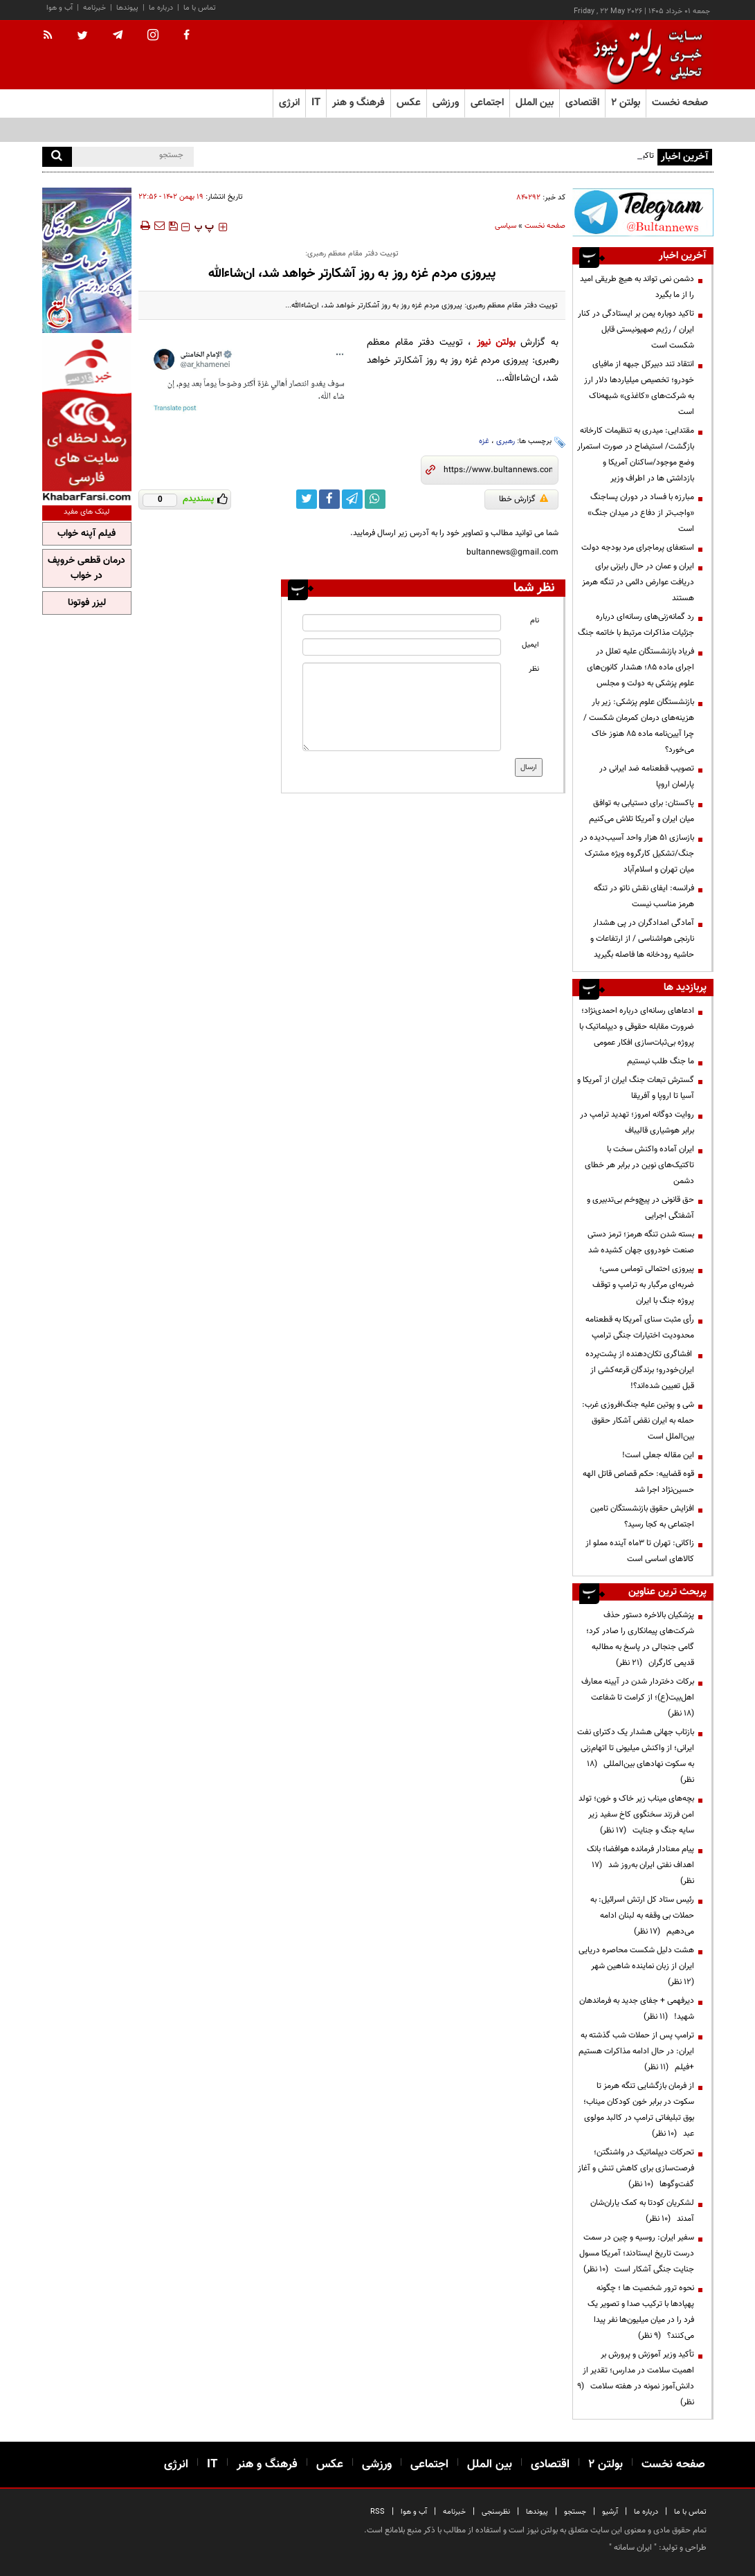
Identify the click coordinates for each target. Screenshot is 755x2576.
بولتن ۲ (625, 103)
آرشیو (610, 2512)
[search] (57, 157)
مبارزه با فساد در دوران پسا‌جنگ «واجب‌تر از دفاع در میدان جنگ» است (641, 513)
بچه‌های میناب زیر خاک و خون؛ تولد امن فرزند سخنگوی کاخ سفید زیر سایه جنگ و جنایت (636, 1814)
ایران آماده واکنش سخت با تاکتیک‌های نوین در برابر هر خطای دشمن (639, 1165)
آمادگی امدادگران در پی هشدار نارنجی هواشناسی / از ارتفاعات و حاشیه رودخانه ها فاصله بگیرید (642, 939)
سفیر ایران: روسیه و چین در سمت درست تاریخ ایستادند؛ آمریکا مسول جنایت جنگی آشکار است (636, 2253)
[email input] (401, 647)
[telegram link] (352, 499)
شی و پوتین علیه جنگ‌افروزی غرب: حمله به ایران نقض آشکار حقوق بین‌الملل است (638, 1420)
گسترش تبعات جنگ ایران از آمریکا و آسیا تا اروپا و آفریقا (635, 1088)
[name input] (401, 622)
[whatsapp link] (375, 499)
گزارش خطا (523, 499)
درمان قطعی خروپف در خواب (86, 568)
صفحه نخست (680, 103)
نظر (534, 669)
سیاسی (505, 226)
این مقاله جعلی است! (658, 1455)
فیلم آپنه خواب (86, 533)
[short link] (498, 470)
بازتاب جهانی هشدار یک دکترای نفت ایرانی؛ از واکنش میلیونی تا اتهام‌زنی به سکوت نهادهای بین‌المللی (635, 1756)
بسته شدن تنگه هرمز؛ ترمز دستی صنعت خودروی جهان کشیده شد (641, 1242)
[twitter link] (306, 499)
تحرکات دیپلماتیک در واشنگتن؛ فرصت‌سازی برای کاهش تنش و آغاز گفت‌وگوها (636, 2168)
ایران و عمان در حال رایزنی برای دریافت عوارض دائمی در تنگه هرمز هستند (638, 582)
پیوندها (127, 8)
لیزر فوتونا (87, 603)
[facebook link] (329, 499)
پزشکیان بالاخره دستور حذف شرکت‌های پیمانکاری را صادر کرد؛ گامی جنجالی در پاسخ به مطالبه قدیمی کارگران (640, 1639)
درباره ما (161, 8)
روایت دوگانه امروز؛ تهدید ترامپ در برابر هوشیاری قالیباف (637, 1122)
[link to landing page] (644, 55)
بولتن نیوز (496, 342)
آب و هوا (59, 8)
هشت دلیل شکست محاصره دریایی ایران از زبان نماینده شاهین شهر (636, 1966)
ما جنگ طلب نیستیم (660, 1061)
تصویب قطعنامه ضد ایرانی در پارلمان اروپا (646, 776)
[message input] (401, 707)
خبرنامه (94, 8)
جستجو (575, 2512)
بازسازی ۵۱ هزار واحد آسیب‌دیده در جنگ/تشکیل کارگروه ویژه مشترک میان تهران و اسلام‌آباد (637, 853)
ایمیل (530, 645)
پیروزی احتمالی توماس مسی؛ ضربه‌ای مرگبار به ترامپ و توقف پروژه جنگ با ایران (643, 1285)
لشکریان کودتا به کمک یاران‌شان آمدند (642, 2211)
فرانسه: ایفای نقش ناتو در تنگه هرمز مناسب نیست (644, 896)
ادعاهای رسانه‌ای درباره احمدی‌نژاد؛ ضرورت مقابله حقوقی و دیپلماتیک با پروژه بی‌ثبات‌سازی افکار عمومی (636, 1027)
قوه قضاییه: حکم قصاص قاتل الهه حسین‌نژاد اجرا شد (638, 1482)
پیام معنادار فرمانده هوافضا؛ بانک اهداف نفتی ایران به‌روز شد (640, 1865)
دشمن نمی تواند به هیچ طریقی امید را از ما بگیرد (637, 287)
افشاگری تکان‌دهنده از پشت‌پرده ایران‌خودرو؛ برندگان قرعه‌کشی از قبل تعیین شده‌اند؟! (639, 1370)
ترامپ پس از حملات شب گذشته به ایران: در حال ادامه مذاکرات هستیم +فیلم (636, 2051)
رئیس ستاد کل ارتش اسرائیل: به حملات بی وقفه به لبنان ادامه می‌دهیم (642, 1915)
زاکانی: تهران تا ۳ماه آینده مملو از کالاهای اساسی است (639, 1551)
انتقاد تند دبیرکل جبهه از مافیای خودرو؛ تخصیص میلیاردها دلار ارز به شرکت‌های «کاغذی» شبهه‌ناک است (639, 388)
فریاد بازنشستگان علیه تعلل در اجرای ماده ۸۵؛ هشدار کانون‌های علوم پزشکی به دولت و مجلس (640, 667)
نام (534, 621)
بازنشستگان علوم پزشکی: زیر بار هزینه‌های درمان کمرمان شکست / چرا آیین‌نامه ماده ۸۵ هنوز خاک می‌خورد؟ (638, 726)
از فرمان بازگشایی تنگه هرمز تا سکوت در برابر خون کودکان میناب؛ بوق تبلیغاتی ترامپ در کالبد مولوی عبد (638, 2110)
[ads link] (642, 212)
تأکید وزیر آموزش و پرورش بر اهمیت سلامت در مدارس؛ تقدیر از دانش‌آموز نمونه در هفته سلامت (635, 2378)
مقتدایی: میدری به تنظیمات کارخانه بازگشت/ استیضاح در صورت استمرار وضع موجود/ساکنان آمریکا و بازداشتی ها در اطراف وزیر (635, 454)
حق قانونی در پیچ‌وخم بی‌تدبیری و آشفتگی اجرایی (640, 1208)
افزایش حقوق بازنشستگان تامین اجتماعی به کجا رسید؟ (642, 1516)
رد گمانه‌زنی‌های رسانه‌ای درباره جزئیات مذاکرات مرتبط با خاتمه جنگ (636, 625)
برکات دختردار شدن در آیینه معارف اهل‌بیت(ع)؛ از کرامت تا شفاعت (637, 1697)
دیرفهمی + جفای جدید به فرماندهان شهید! (636, 2008)
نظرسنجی (496, 2512)
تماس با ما (199, 8)
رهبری (505, 441)
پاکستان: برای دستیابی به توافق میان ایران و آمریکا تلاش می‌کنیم (641, 811)
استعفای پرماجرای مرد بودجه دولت (637, 547)
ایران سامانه (633, 2547)
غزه (484, 441)
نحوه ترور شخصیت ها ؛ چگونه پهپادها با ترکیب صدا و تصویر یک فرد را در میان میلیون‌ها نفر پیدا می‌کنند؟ (641, 2312)
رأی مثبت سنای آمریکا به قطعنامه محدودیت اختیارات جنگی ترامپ (639, 1327)
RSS (377, 2512)
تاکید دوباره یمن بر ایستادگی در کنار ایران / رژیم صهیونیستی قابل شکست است (636, 329)
